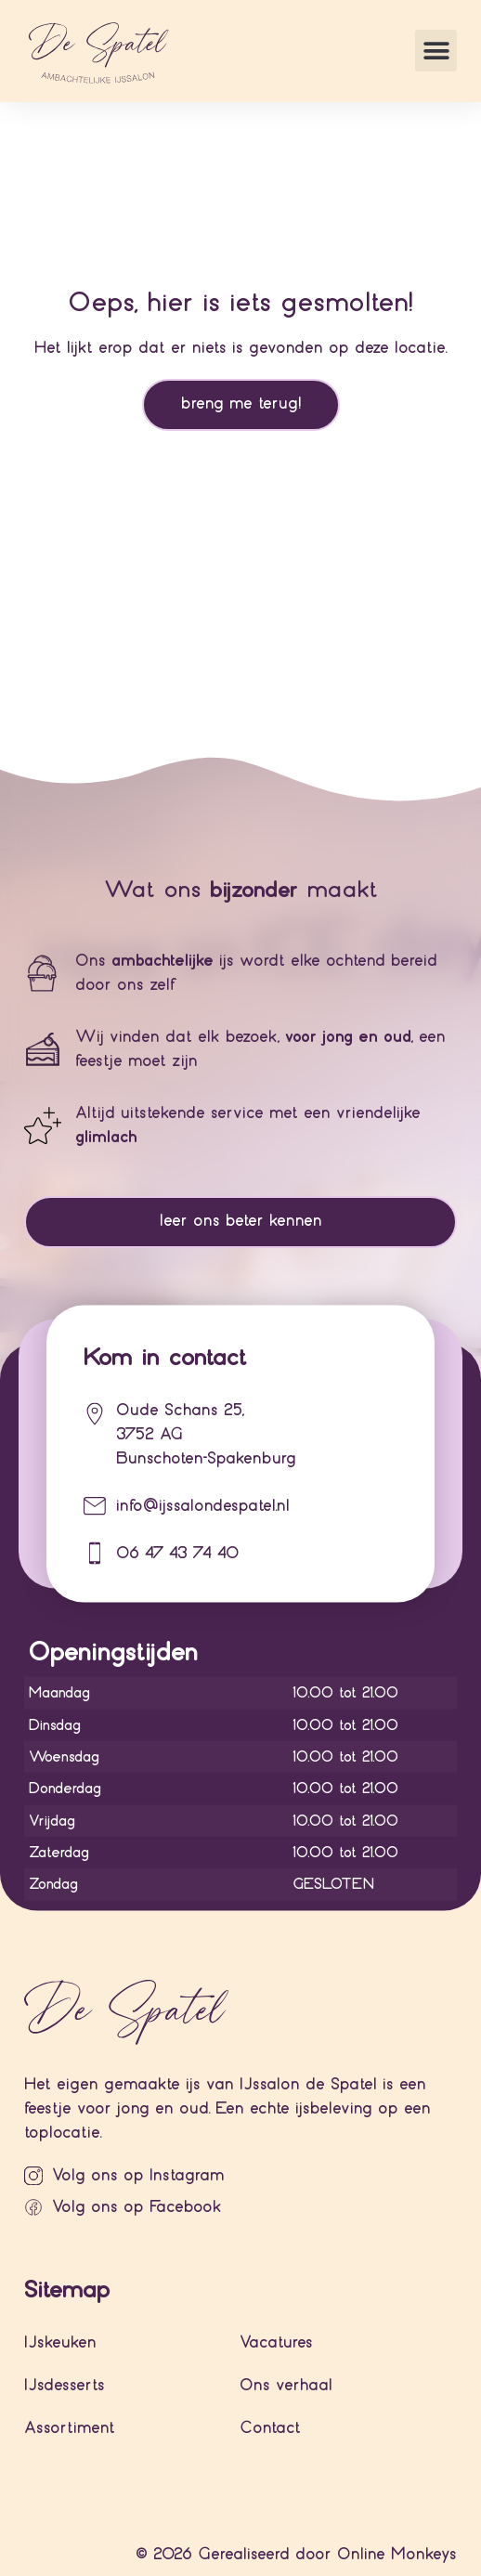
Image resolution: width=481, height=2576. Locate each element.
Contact (270, 2428)
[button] (436, 51)
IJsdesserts (64, 2385)
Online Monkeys (397, 2554)
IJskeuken (60, 2342)
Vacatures (276, 2342)
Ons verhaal (286, 2385)
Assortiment (69, 2428)
